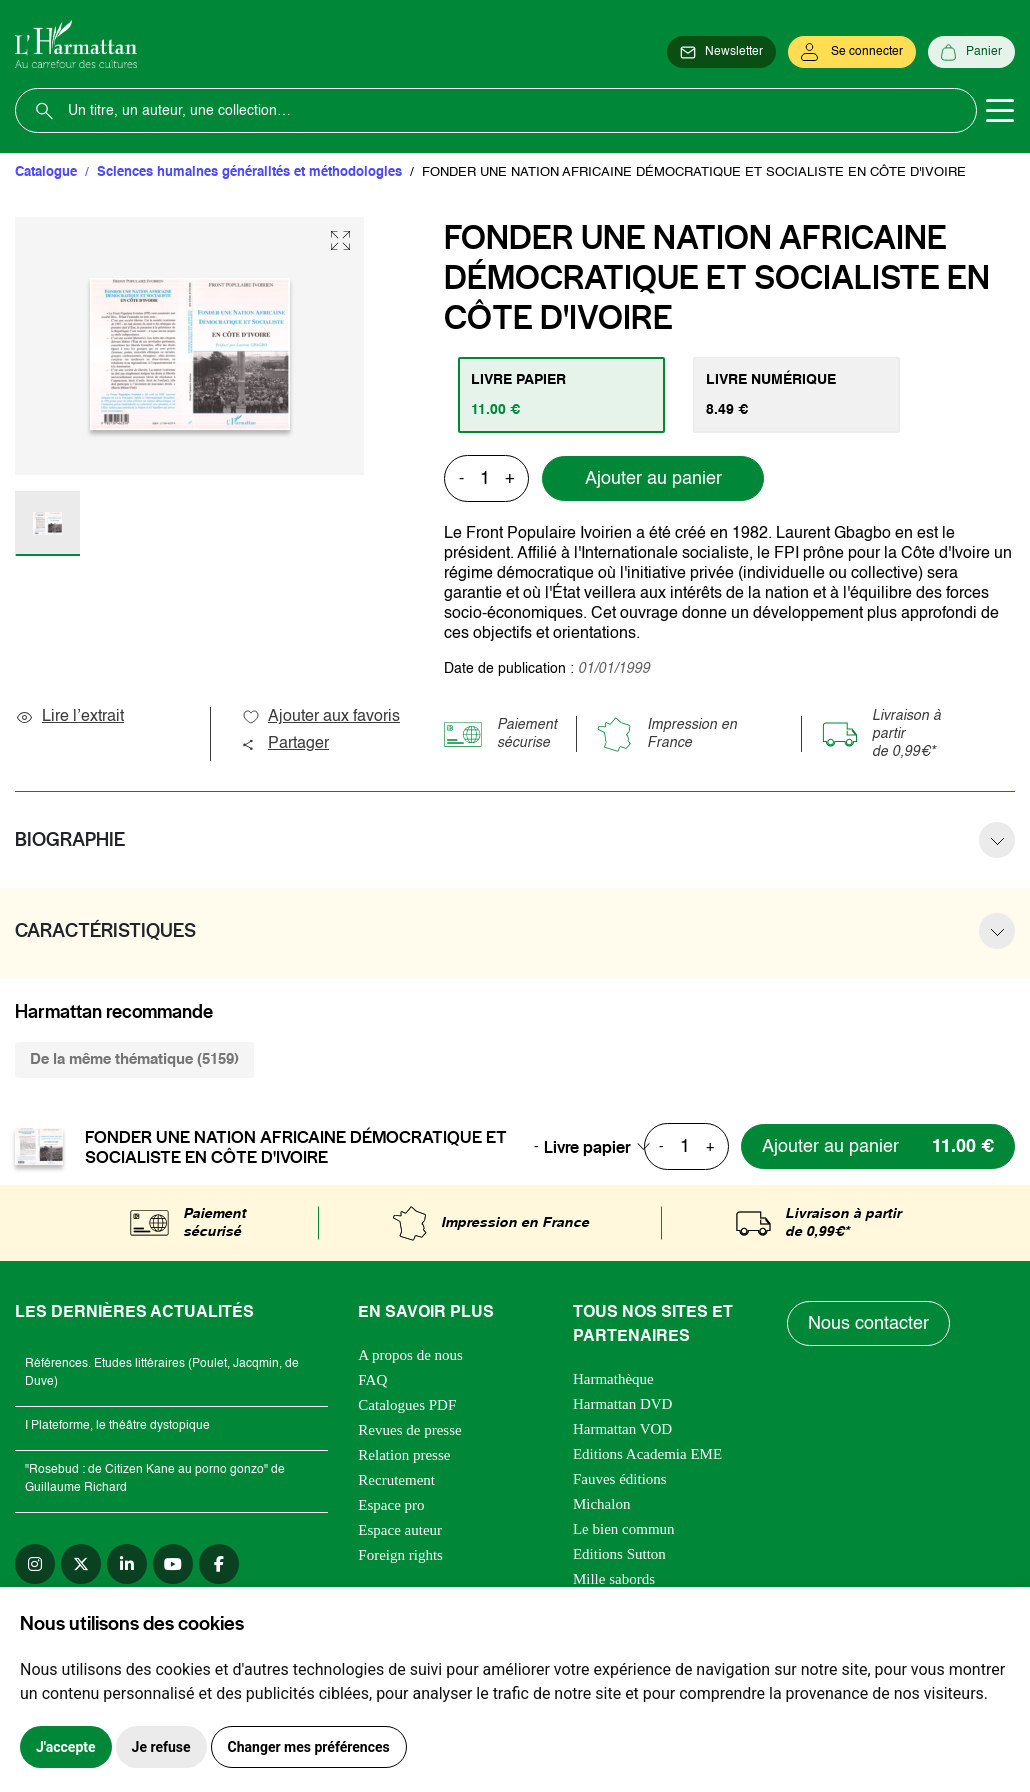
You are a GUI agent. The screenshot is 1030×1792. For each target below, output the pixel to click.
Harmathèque (613, 1379)
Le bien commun (624, 1529)
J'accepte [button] (66, 1747)
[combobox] (603, 1147)
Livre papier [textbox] (587, 1147)
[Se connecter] (852, 52)
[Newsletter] (721, 52)
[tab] (561, 395)
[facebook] (219, 1564)
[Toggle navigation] (1000, 111)
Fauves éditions (620, 1479)
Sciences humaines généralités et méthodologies (249, 172)
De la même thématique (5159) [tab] (134, 1059)
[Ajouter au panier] (878, 1146)
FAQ (372, 1380)
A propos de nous (410, 1355)
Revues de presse (409, 1430)
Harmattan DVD (623, 1404)
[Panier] (971, 52)
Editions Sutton (619, 1554)
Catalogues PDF (407, 1405)
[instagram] (35, 1564)
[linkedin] (127, 1564)
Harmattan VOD (622, 1429)
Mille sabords (614, 1579)
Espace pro (391, 1505)
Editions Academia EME (647, 1454)
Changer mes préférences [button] (309, 1747)
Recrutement (396, 1480)
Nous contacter (868, 1324)
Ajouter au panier (653, 479)
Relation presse (404, 1455)
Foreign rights (400, 1555)
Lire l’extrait (69, 717)
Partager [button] (285, 744)
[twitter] (81, 1564)
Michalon (602, 1504)
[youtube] (173, 1564)
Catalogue (46, 172)
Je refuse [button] (161, 1747)
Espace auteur (400, 1530)
